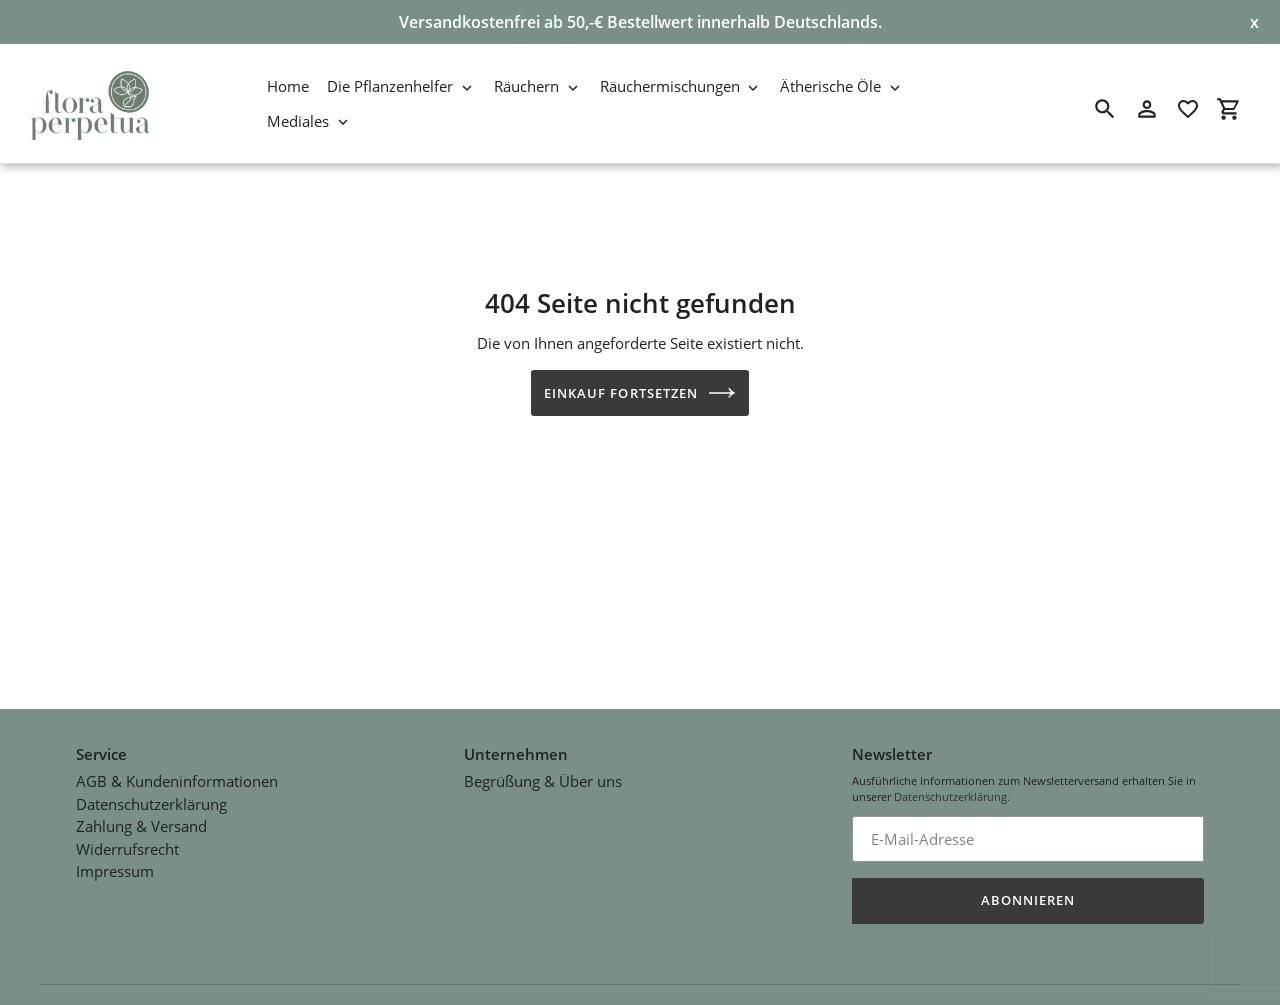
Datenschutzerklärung (151, 798)
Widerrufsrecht (127, 843)
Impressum (115, 866)
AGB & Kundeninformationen (177, 776)
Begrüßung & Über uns (543, 776)
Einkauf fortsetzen (640, 393)
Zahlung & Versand (141, 821)
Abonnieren (1028, 894)
